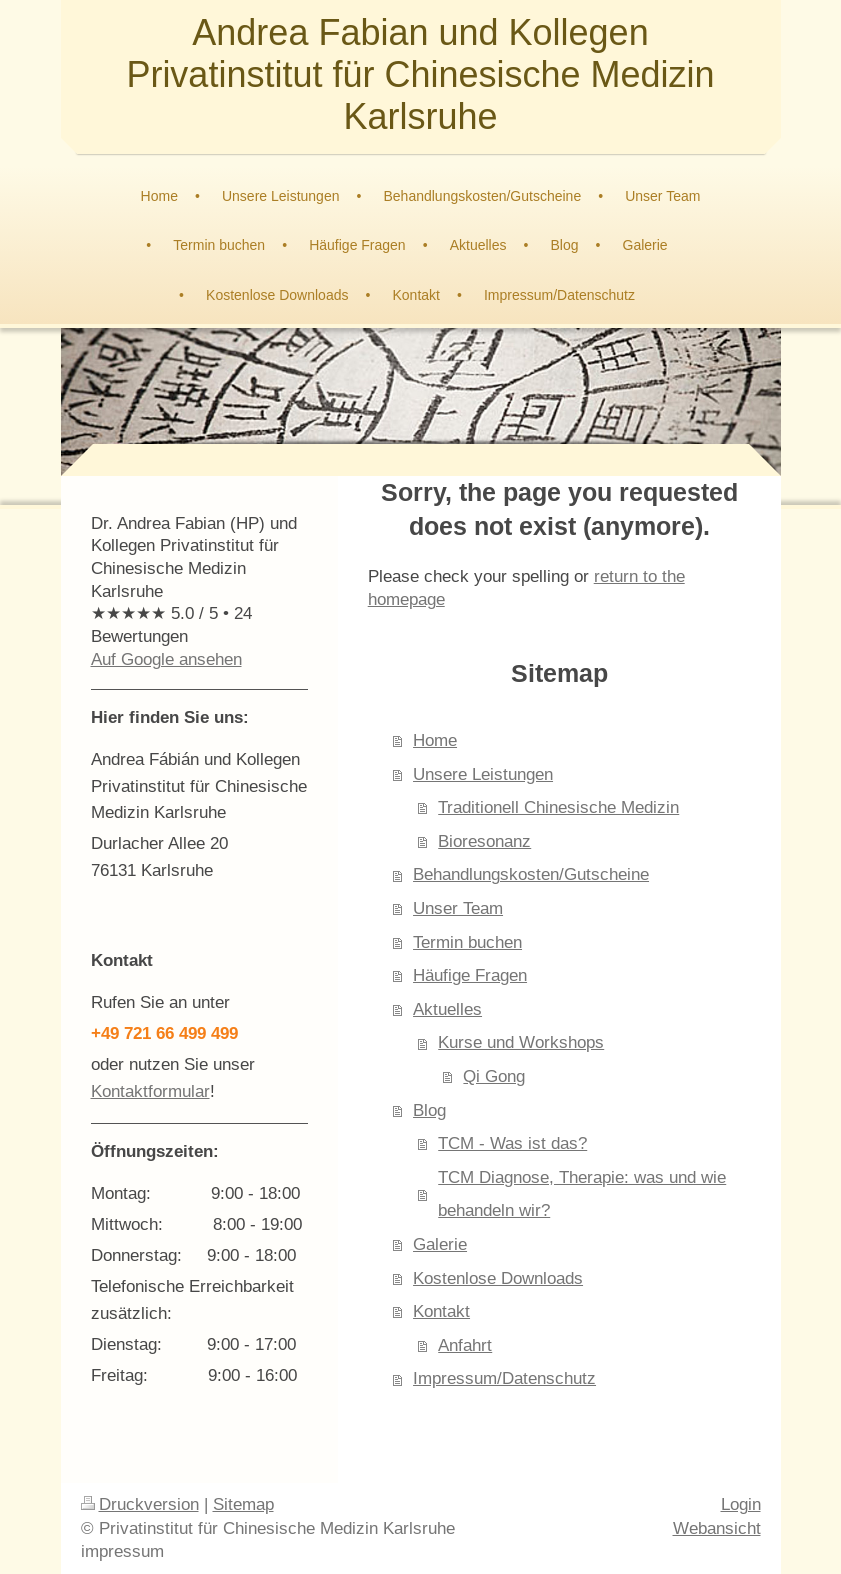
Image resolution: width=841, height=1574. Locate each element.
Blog (429, 1110)
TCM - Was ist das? (512, 1143)
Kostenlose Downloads (498, 1278)
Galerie (440, 1244)
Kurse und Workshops (521, 1042)
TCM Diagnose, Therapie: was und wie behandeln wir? (582, 1194)
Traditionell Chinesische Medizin (558, 807)
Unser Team (458, 908)
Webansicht (717, 1528)
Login (741, 1504)
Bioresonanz (484, 841)
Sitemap (243, 1504)
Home (435, 740)
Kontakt (441, 1311)
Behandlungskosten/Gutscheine (531, 874)
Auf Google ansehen (166, 659)
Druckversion (140, 1504)
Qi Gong (494, 1076)
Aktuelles (447, 1009)
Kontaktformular (150, 1091)
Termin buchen (467, 942)
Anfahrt (465, 1345)
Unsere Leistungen (483, 774)
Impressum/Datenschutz (504, 1378)
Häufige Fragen (470, 975)
